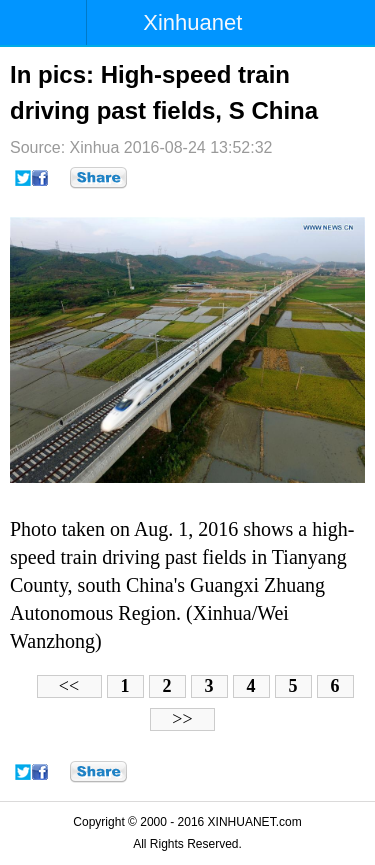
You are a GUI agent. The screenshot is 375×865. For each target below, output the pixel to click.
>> (182, 719)
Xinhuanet (192, 22)
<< (69, 686)
